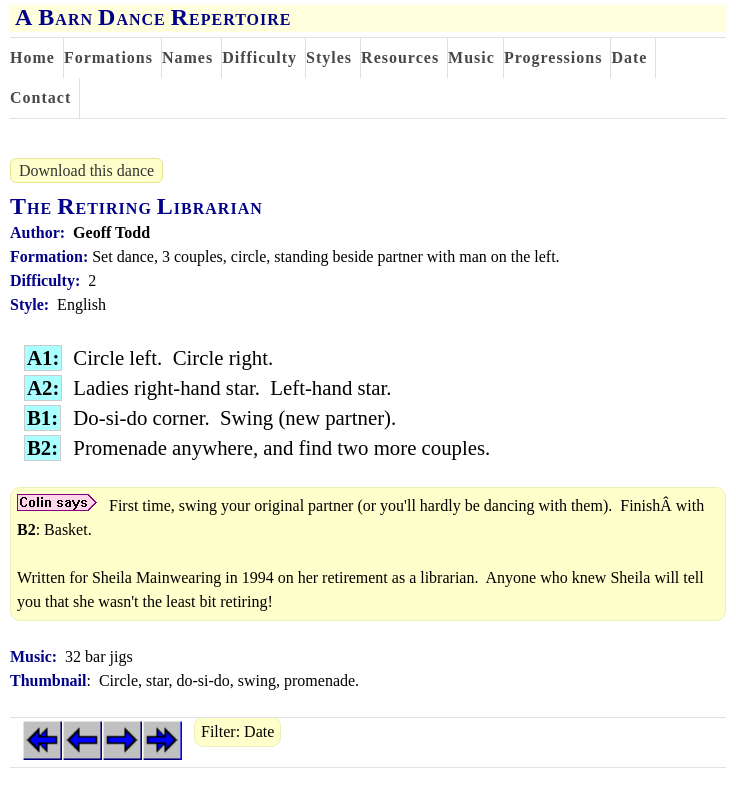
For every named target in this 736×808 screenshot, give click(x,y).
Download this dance (86, 170)
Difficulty (259, 57)
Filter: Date (237, 731)
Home (32, 57)
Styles (329, 57)
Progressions (553, 57)
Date (629, 57)
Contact (40, 97)
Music (471, 57)
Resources (400, 57)
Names (187, 57)
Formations (108, 57)
